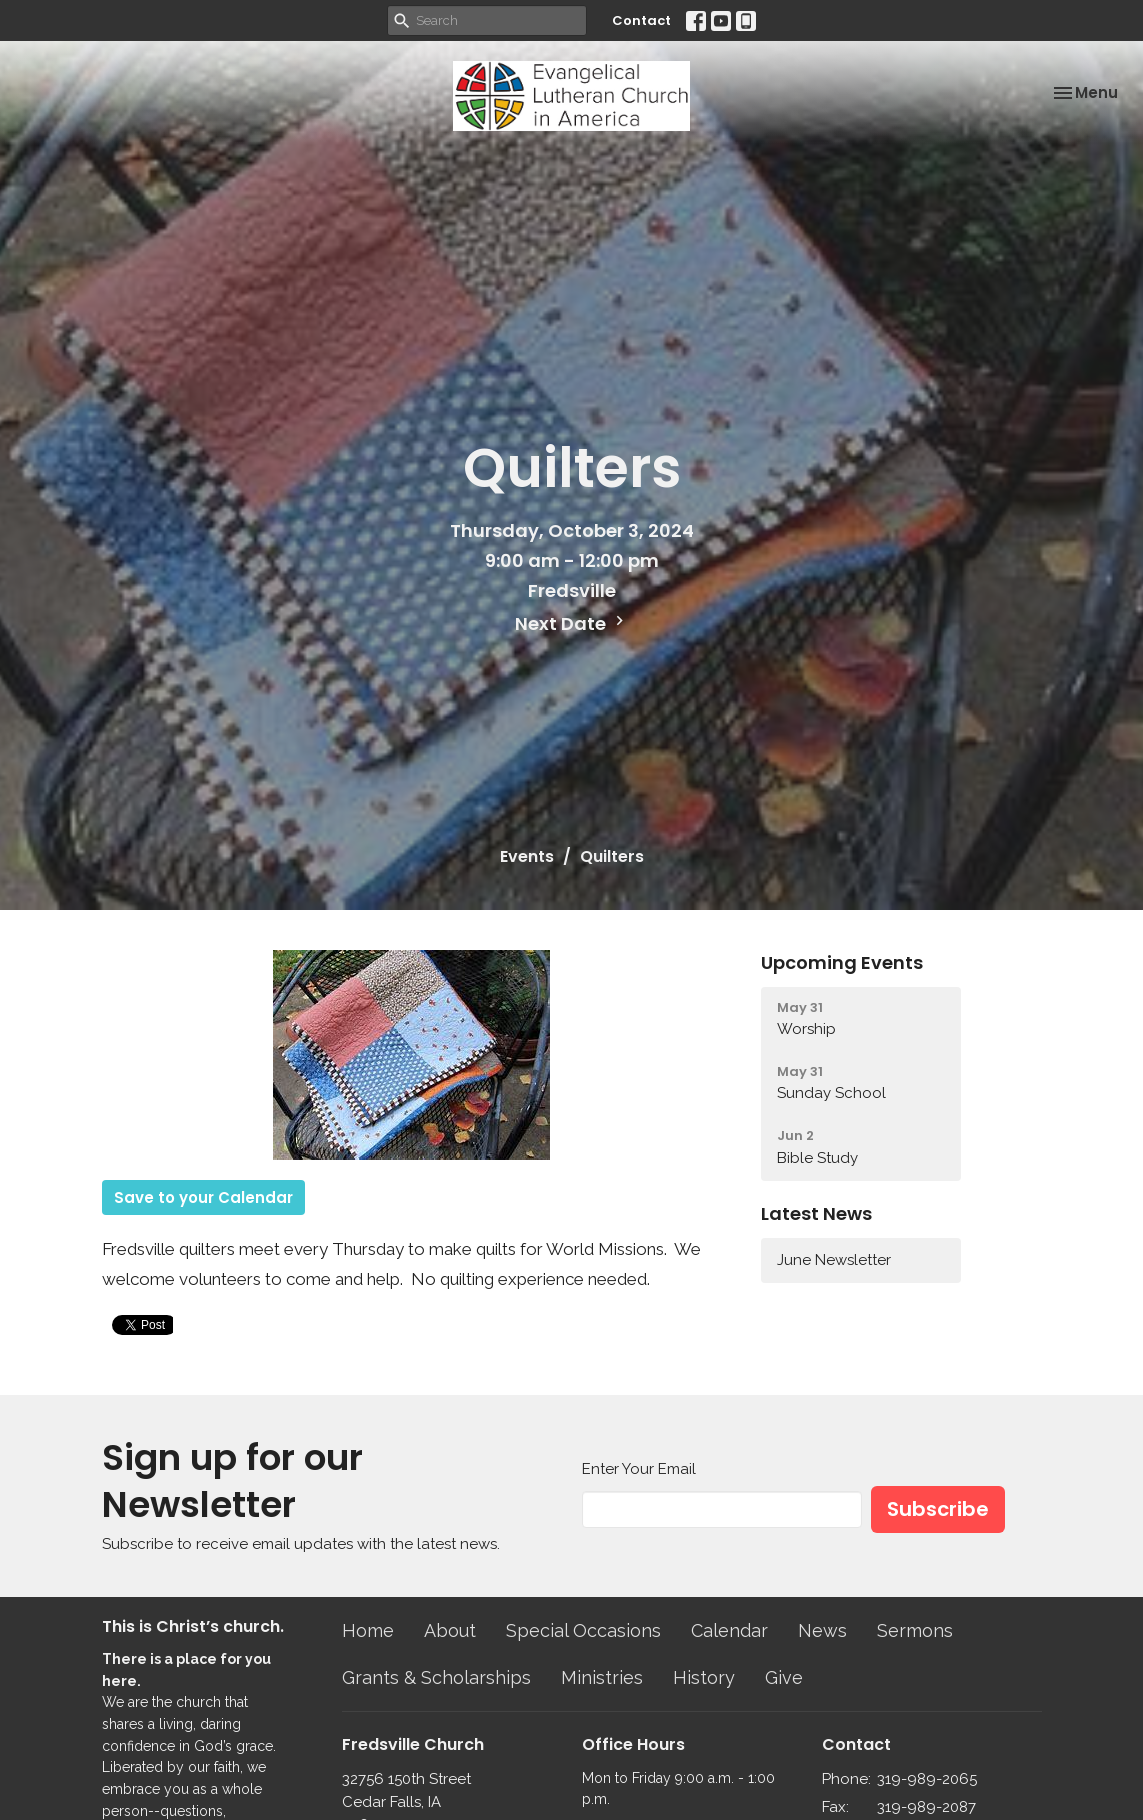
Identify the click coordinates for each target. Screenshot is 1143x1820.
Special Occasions (583, 1630)
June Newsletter (834, 1260)
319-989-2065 (927, 1779)
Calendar (729, 1630)
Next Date (572, 623)
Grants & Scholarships (436, 1677)
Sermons (915, 1630)
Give (784, 1677)
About (450, 1630)
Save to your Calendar (203, 1197)
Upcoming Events (842, 962)
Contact (641, 20)
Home (368, 1630)
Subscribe (938, 1509)
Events (527, 856)
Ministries (602, 1677)
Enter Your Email (639, 1469)
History (704, 1677)
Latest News (816, 1213)
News (822, 1630)
